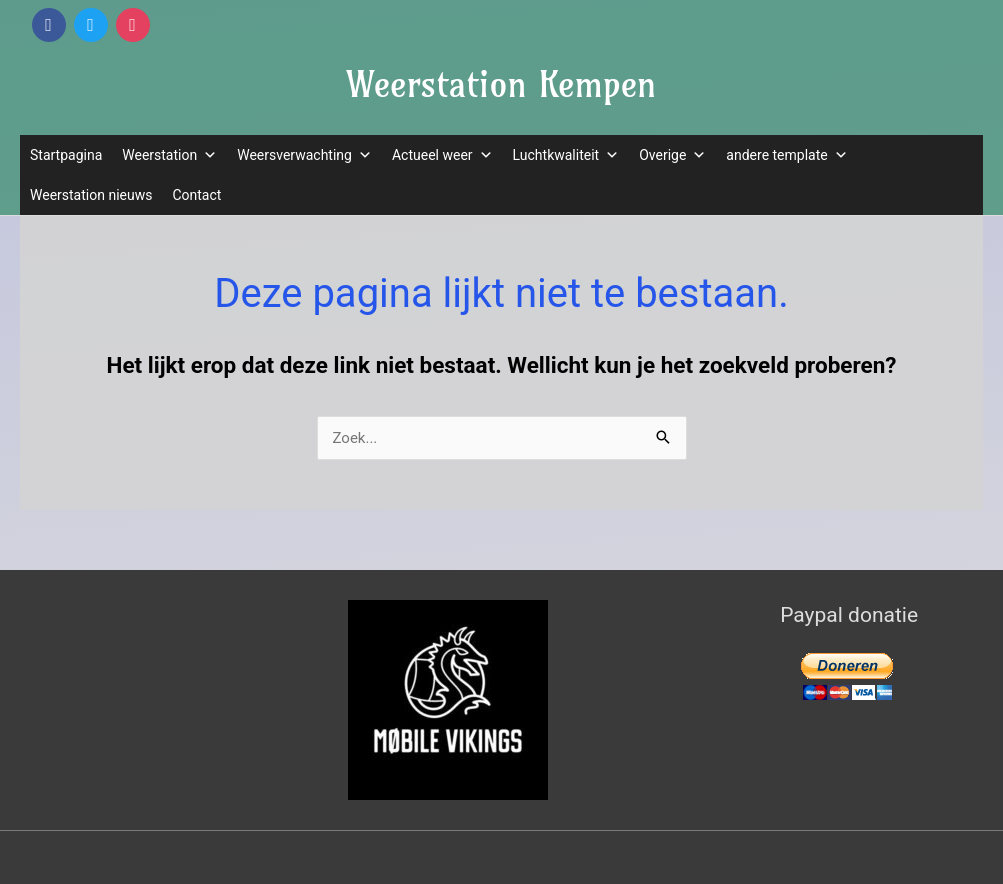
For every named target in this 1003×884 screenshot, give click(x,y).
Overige (672, 155)
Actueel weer (442, 155)
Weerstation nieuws (91, 195)
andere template (786, 155)
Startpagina (66, 155)
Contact (196, 195)
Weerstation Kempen (501, 84)
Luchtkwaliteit (566, 155)
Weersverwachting (304, 155)
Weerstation (169, 155)
